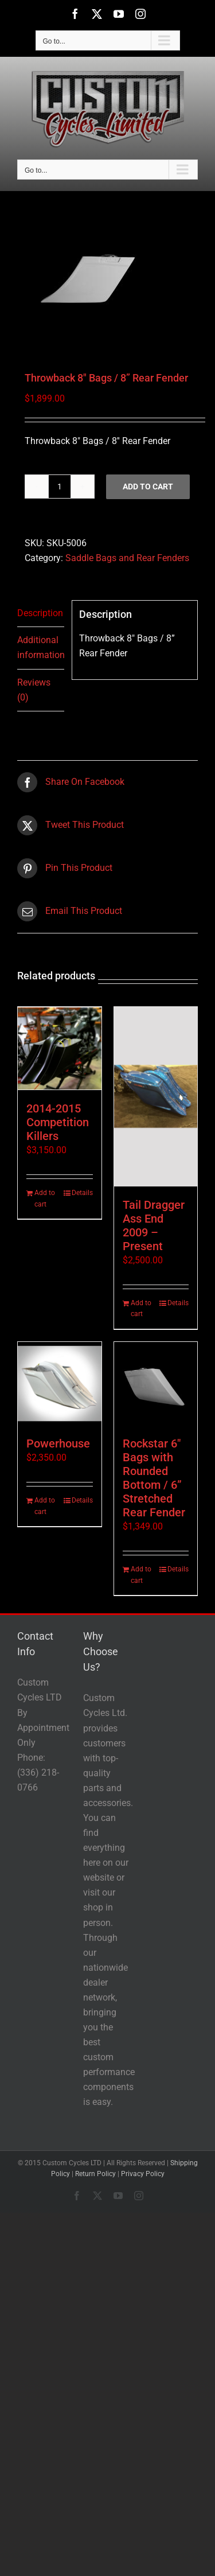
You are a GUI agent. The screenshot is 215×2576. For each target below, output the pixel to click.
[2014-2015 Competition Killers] (59, 1049)
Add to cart (148, 486)
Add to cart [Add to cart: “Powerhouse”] (44, 1506)
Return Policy (95, 2174)
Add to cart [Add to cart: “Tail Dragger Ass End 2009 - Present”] (141, 1308)
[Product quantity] (59, 486)
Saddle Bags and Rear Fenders (127, 557)
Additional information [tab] (40, 647)
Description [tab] (40, 613)
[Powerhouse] (59, 1384)
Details (82, 1193)
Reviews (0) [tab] (33, 690)
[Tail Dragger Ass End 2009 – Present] (156, 1096)
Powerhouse (58, 1443)
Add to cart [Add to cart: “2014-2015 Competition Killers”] (44, 1198)
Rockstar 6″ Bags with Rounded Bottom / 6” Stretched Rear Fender (154, 1478)
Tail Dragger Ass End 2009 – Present (154, 1225)
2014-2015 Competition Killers (57, 1122)
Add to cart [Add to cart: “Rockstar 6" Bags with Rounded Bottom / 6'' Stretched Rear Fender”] (141, 1575)
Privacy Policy (143, 2174)
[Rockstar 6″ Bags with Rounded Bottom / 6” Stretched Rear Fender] (156, 1384)
